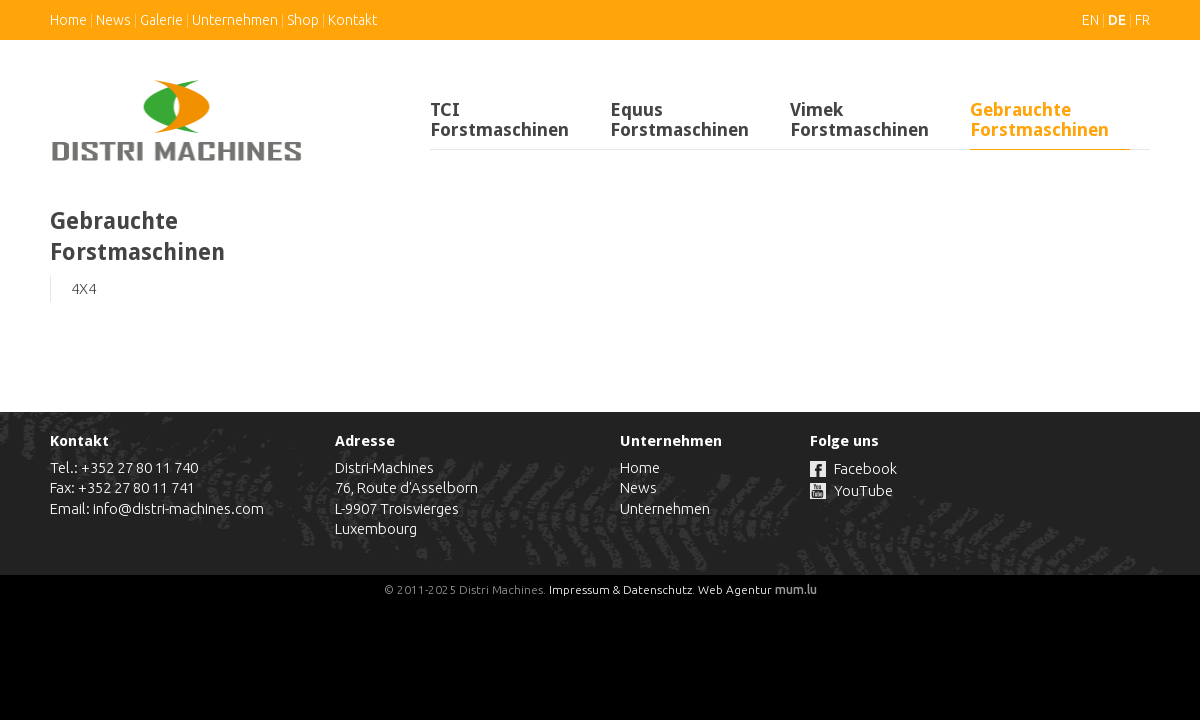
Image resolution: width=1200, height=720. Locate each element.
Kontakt (352, 20)
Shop (303, 20)
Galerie (161, 20)
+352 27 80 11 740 (139, 467)
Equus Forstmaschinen (679, 119)
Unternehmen (235, 20)
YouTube (863, 490)
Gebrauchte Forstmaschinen (1039, 119)
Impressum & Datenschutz (620, 589)
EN (1090, 20)
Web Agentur (735, 589)
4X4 (83, 288)
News (113, 20)
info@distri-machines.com (178, 508)
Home (68, 20)
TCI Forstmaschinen (499, 119)
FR (1142, 20)
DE (1117, 20)
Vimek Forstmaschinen (859, 119)
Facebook (865, 468)
